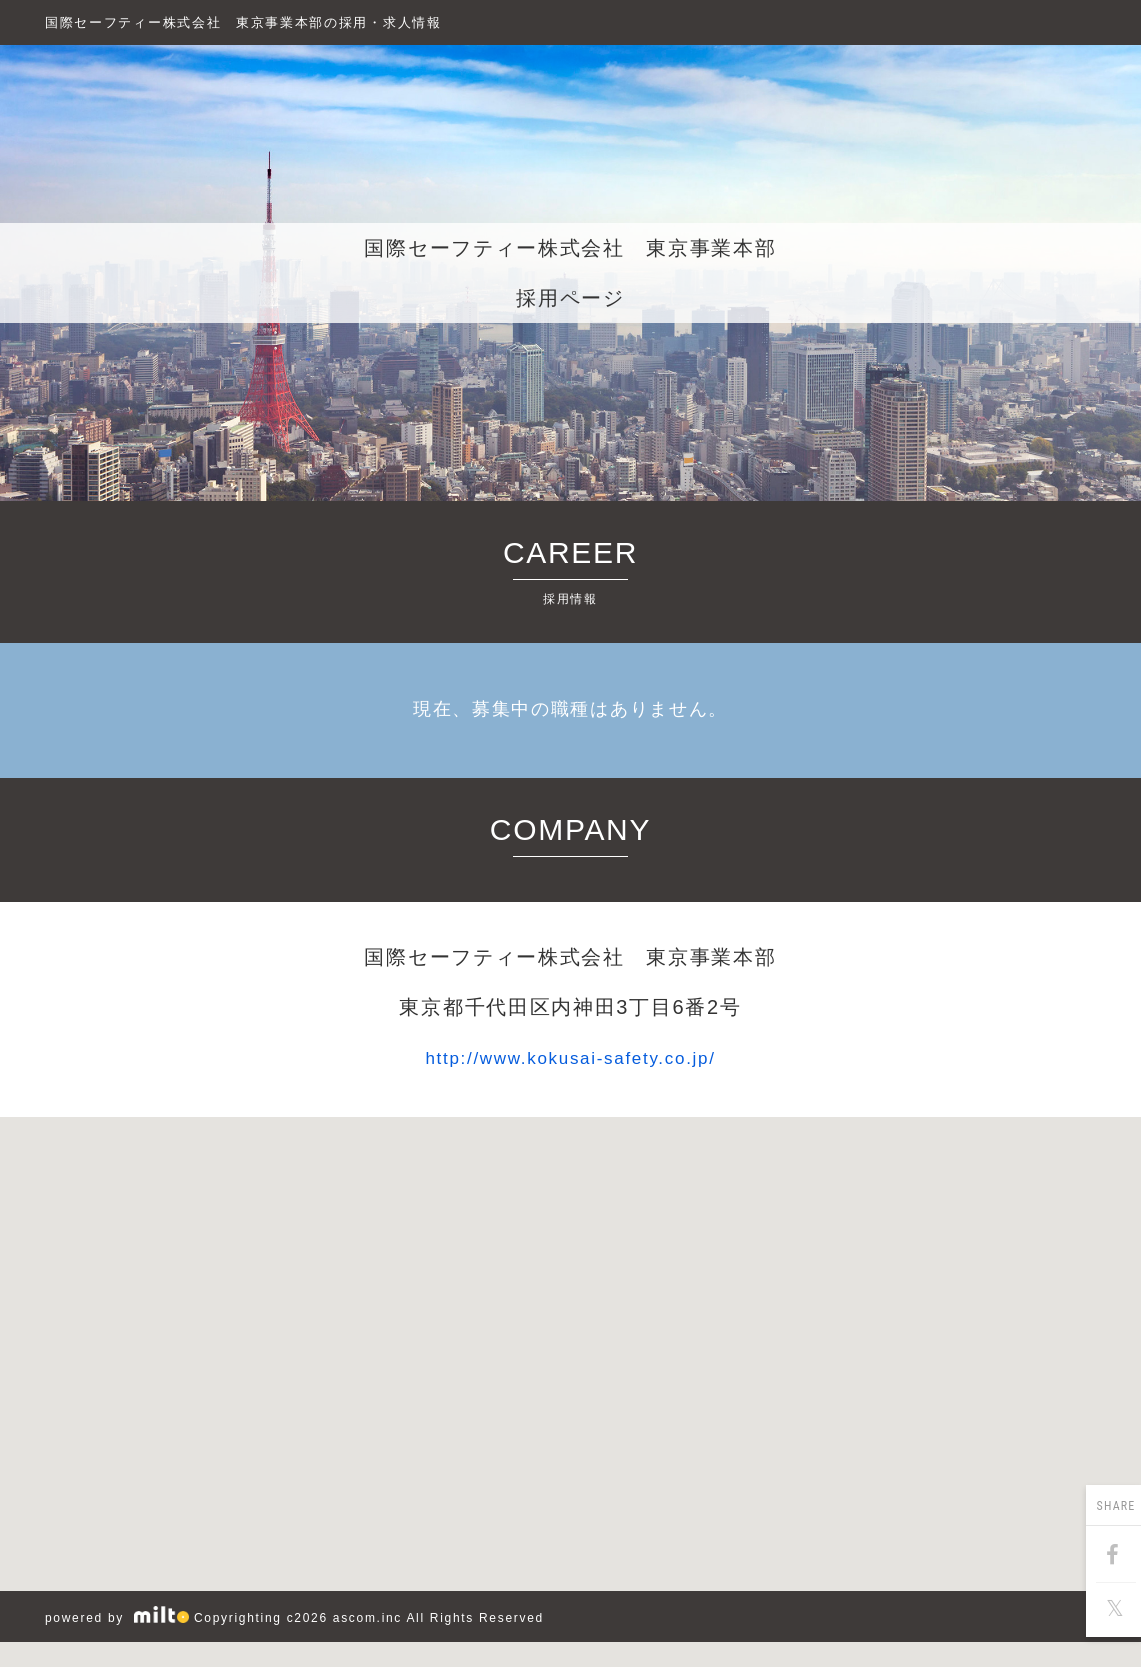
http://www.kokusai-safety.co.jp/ (571, 1057)
